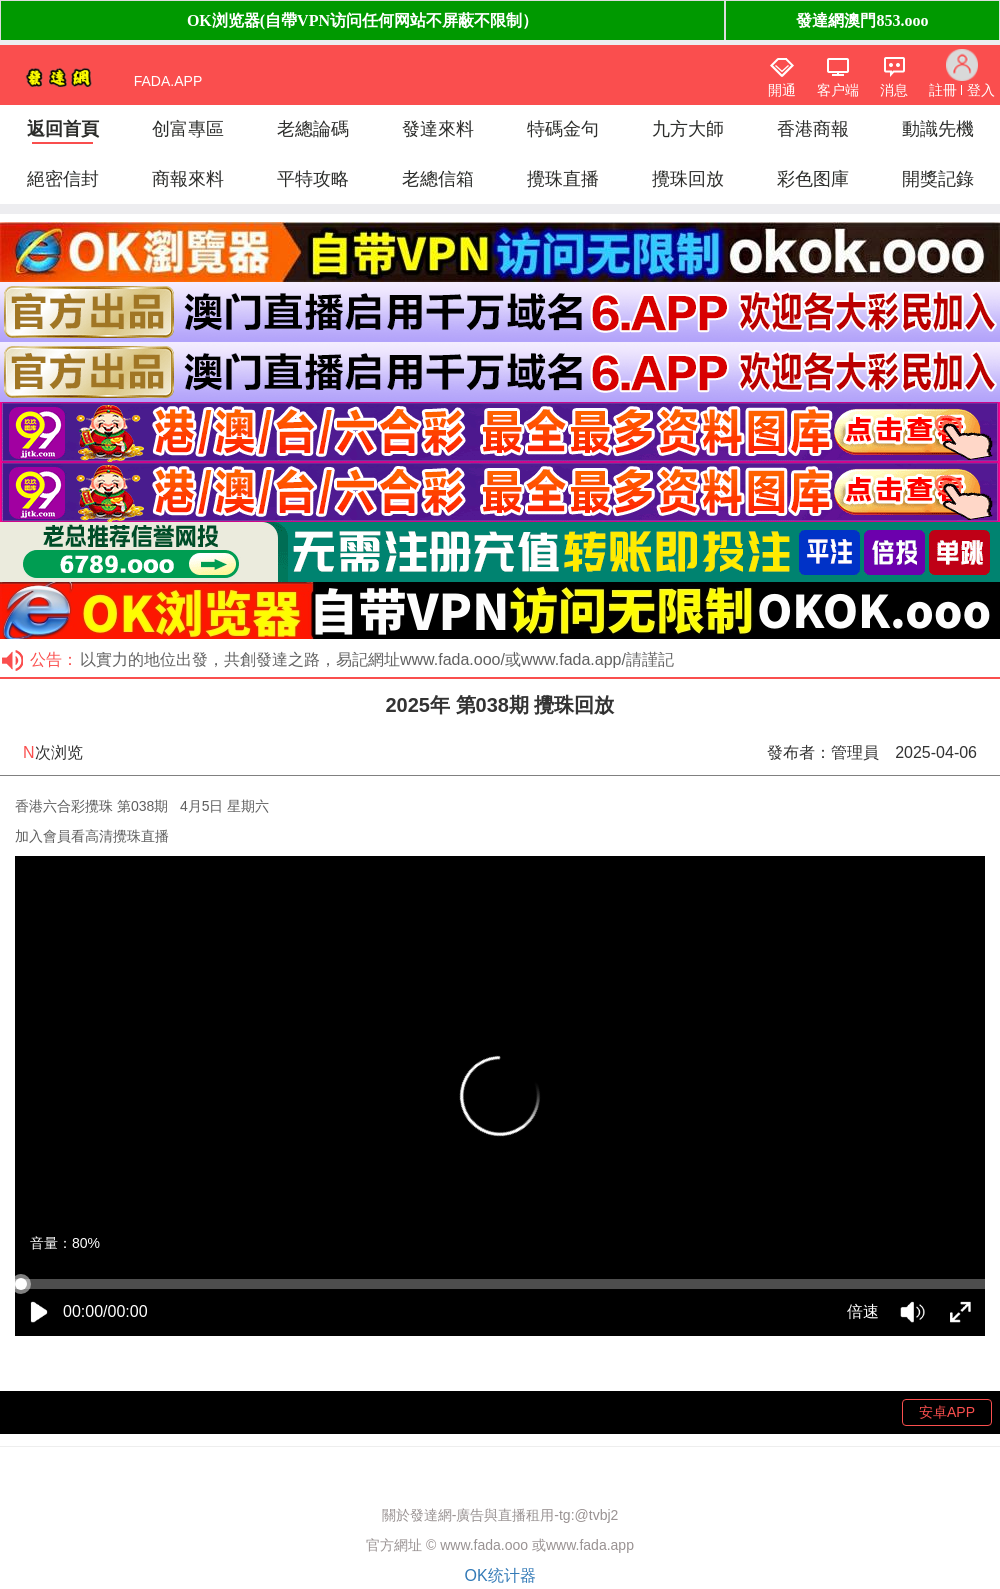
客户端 (838, 90)
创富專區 (188, 129)
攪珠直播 (563, 179)
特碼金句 (563, 129)
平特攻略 (313, 179)
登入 (981, 90)
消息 (894, 90)
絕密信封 (63, 179)
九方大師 (688, 129)
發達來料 (438, 129)
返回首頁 (63, 129)
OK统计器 (499, 1575)
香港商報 (813, 129)
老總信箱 (438, 179)
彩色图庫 (813, 179)
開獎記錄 (938, 179)
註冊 (943, 90)
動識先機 (938, 129)
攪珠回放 (688, 179)
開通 (782, 90)
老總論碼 (313, 129)
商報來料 (188, 179)
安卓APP (947, 1412)
